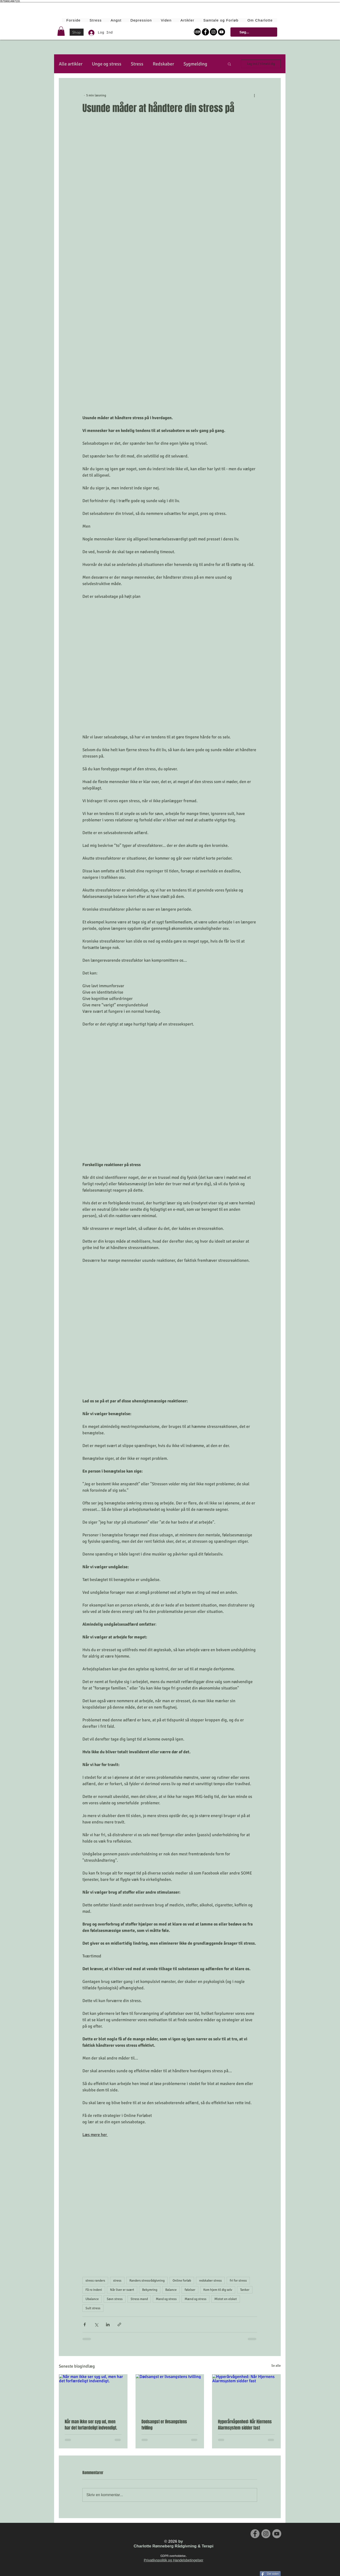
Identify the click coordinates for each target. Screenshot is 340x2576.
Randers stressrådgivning (147, 2281)
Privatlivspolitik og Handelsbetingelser (173, 2560)
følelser (190, 2290)
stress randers (95, 2281)
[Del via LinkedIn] (108, 2324)
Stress (137, 64)
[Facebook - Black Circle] (205, 31)
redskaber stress (210, 2281)
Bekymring (149, 2290)
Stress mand (139, 2299)
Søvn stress (115, 2299)
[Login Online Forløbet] (197, 31)
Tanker (244, 2290)
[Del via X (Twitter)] (96, 2324)
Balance (171, 2290)
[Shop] (77, 32)
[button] (61, 31)
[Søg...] (253, 32)
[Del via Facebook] (84, 2324)
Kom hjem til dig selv (217, 2290)
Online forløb (182, 2281)
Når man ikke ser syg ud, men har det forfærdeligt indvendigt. (91, 2425)
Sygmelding (195, 64)
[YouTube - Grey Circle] (276, 2533)
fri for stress (238, 2281)
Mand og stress (166, 2299)
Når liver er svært (122, 2290)
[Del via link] (119, 2324)
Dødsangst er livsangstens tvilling (164, 2425)
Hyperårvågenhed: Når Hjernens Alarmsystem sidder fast (245, 2425)
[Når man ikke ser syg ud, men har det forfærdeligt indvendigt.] (93, 2393)
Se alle (276, 2366)
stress (117, 2281)
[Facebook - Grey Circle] (255, 2533)
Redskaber (163, 64)
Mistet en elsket (225, 2299)
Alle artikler (70, 64)
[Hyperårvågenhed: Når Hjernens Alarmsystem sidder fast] (246, 2393)
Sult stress (92, 2308)
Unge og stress (106, 64)
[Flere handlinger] (254, 95)
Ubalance (92, 2299)
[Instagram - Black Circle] (213, 31)
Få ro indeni (93, 2290)
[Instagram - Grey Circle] (265, 2533)
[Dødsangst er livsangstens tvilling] (170, 2393)
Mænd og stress (195, 2299)
